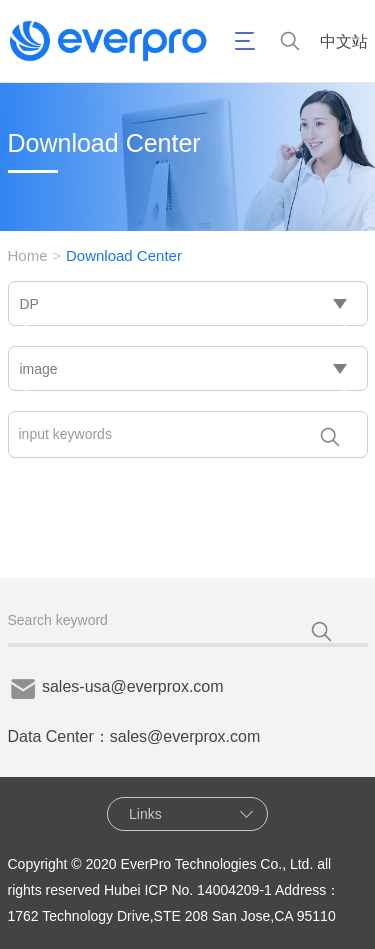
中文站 (344, 41)
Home (28, 255)
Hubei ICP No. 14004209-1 (188, 890)
